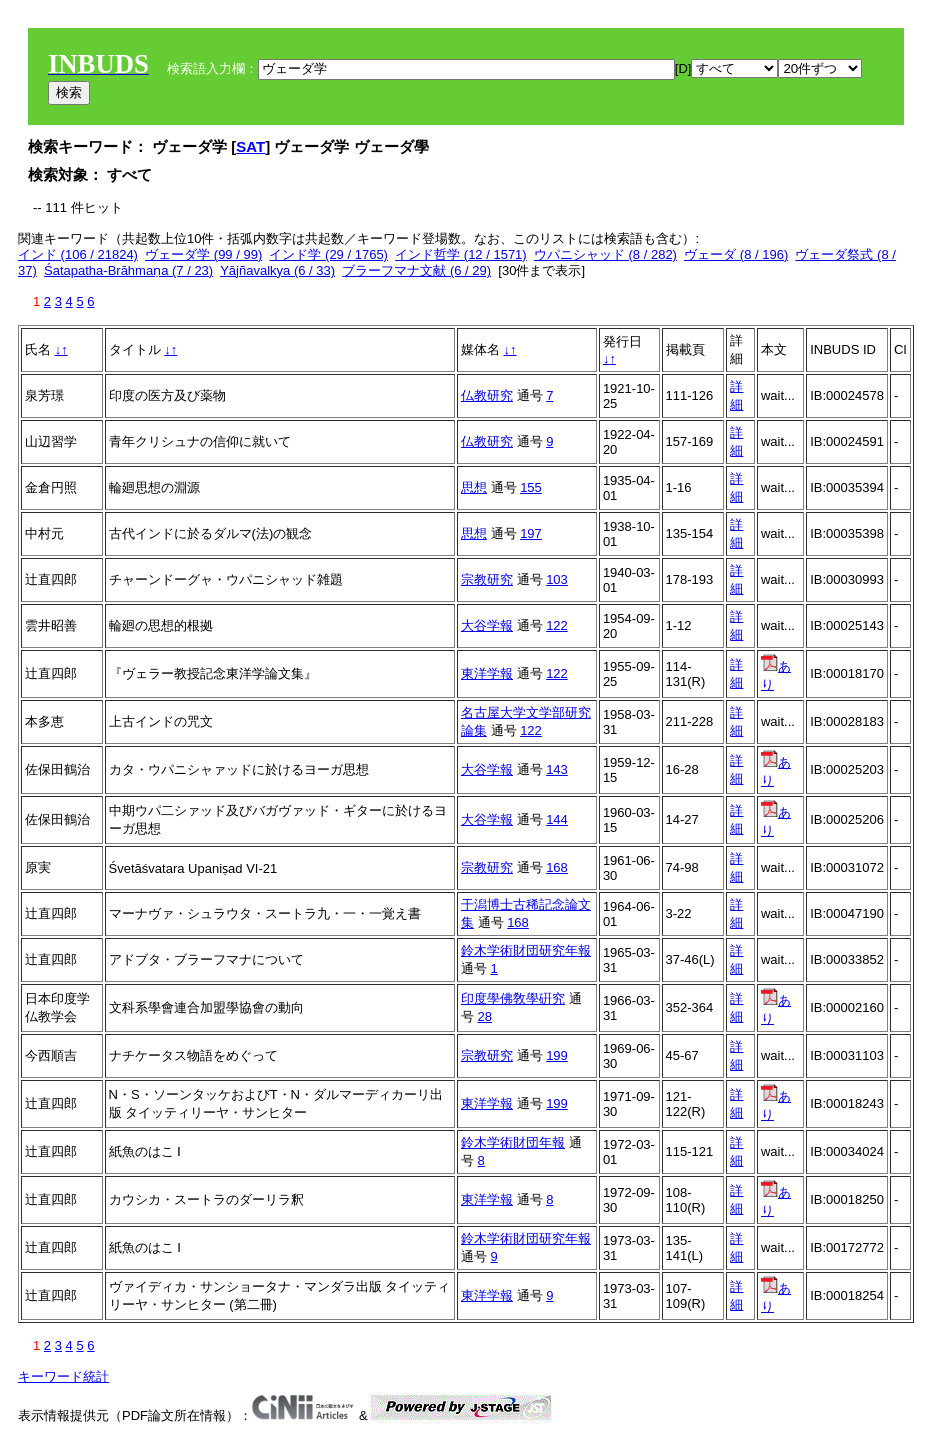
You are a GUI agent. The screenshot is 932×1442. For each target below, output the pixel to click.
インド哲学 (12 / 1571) (461, 254)
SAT (250, 146)
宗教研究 (487, 579)
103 (557, 579)
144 (557, 819)
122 (557, 625)
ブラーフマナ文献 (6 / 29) (416, 270)
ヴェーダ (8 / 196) (736, 254)
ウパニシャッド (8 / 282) (605, 254)
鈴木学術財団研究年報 (526, 950)
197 (531, 533)
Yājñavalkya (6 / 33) (277, 270)
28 (485, 1016)
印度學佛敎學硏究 (513, 998)
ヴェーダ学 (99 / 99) (203, 254)
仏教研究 (487, 395)
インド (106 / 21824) (78, 254)
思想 (474, 487)
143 (557, 769)
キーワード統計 (63, 1376)
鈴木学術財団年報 (513, 1142)
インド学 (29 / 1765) (328, 254)
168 (557, 867)
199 (557, 1055)
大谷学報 (487, 625)
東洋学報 (487, 673)
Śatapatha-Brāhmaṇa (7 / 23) (128, 270)
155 (531, 487)
